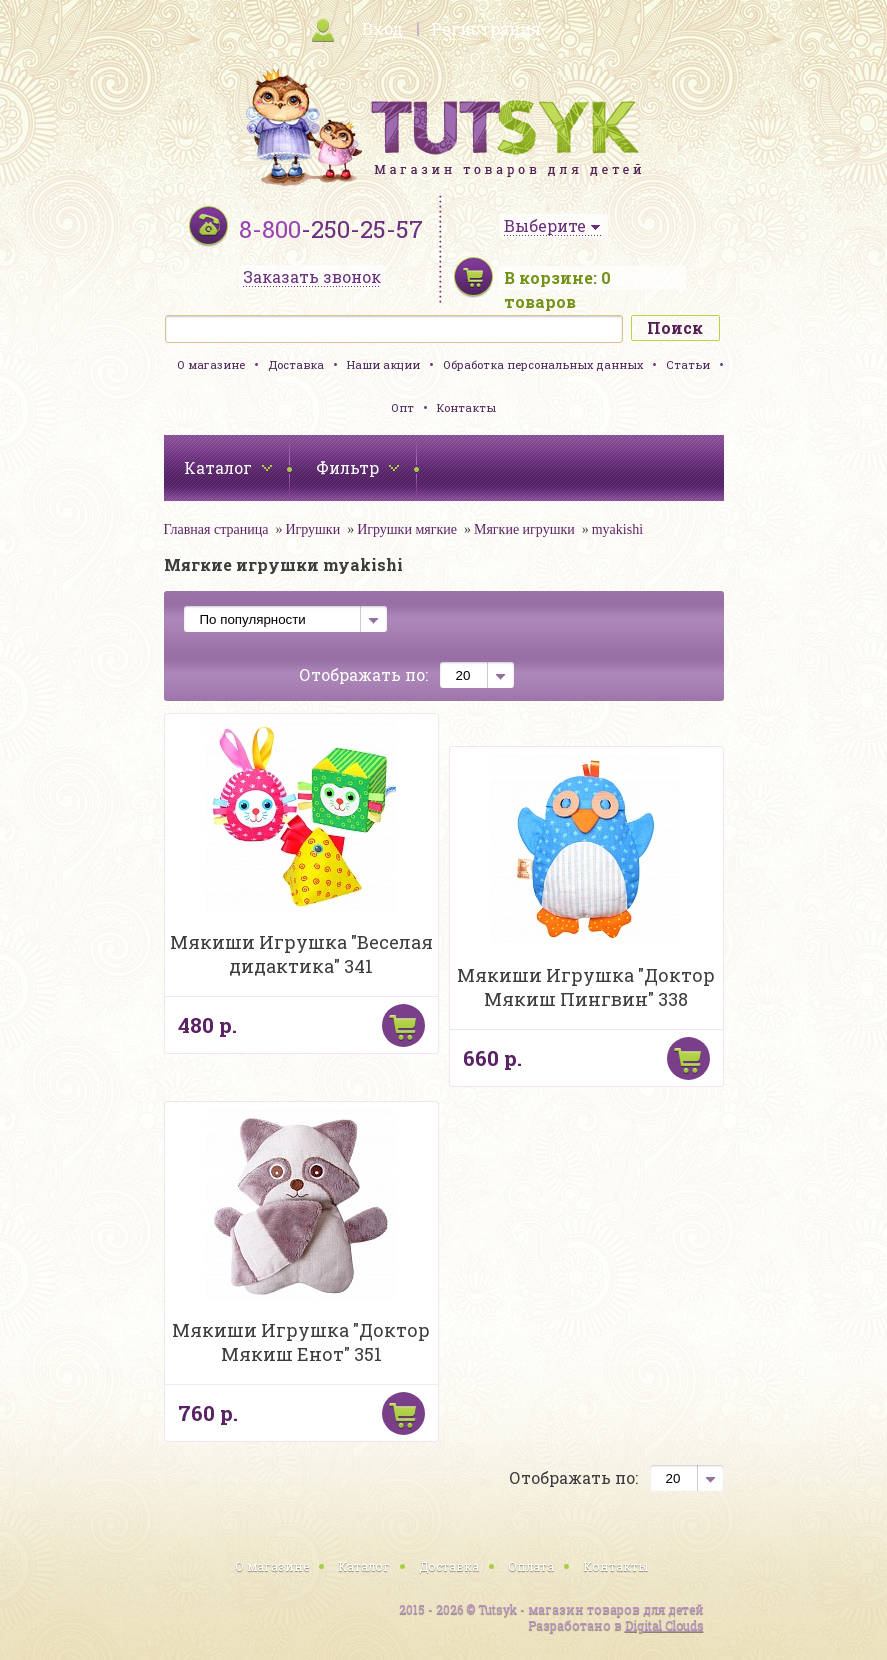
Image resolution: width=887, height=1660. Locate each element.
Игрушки (312, 529)
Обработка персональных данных (543, 364)
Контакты (466, 407)
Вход (382, 28)
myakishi (617, 529)
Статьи (688, 364)
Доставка (296, 364)
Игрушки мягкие (407, 529)
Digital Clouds (664, 1625)
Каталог (364, 1566)
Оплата (531, 1566)
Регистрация (486, 28)
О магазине (211, 364)
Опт (402, 407)
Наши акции (383, 364)
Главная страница (216, 529)
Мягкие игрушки (524, 529)
